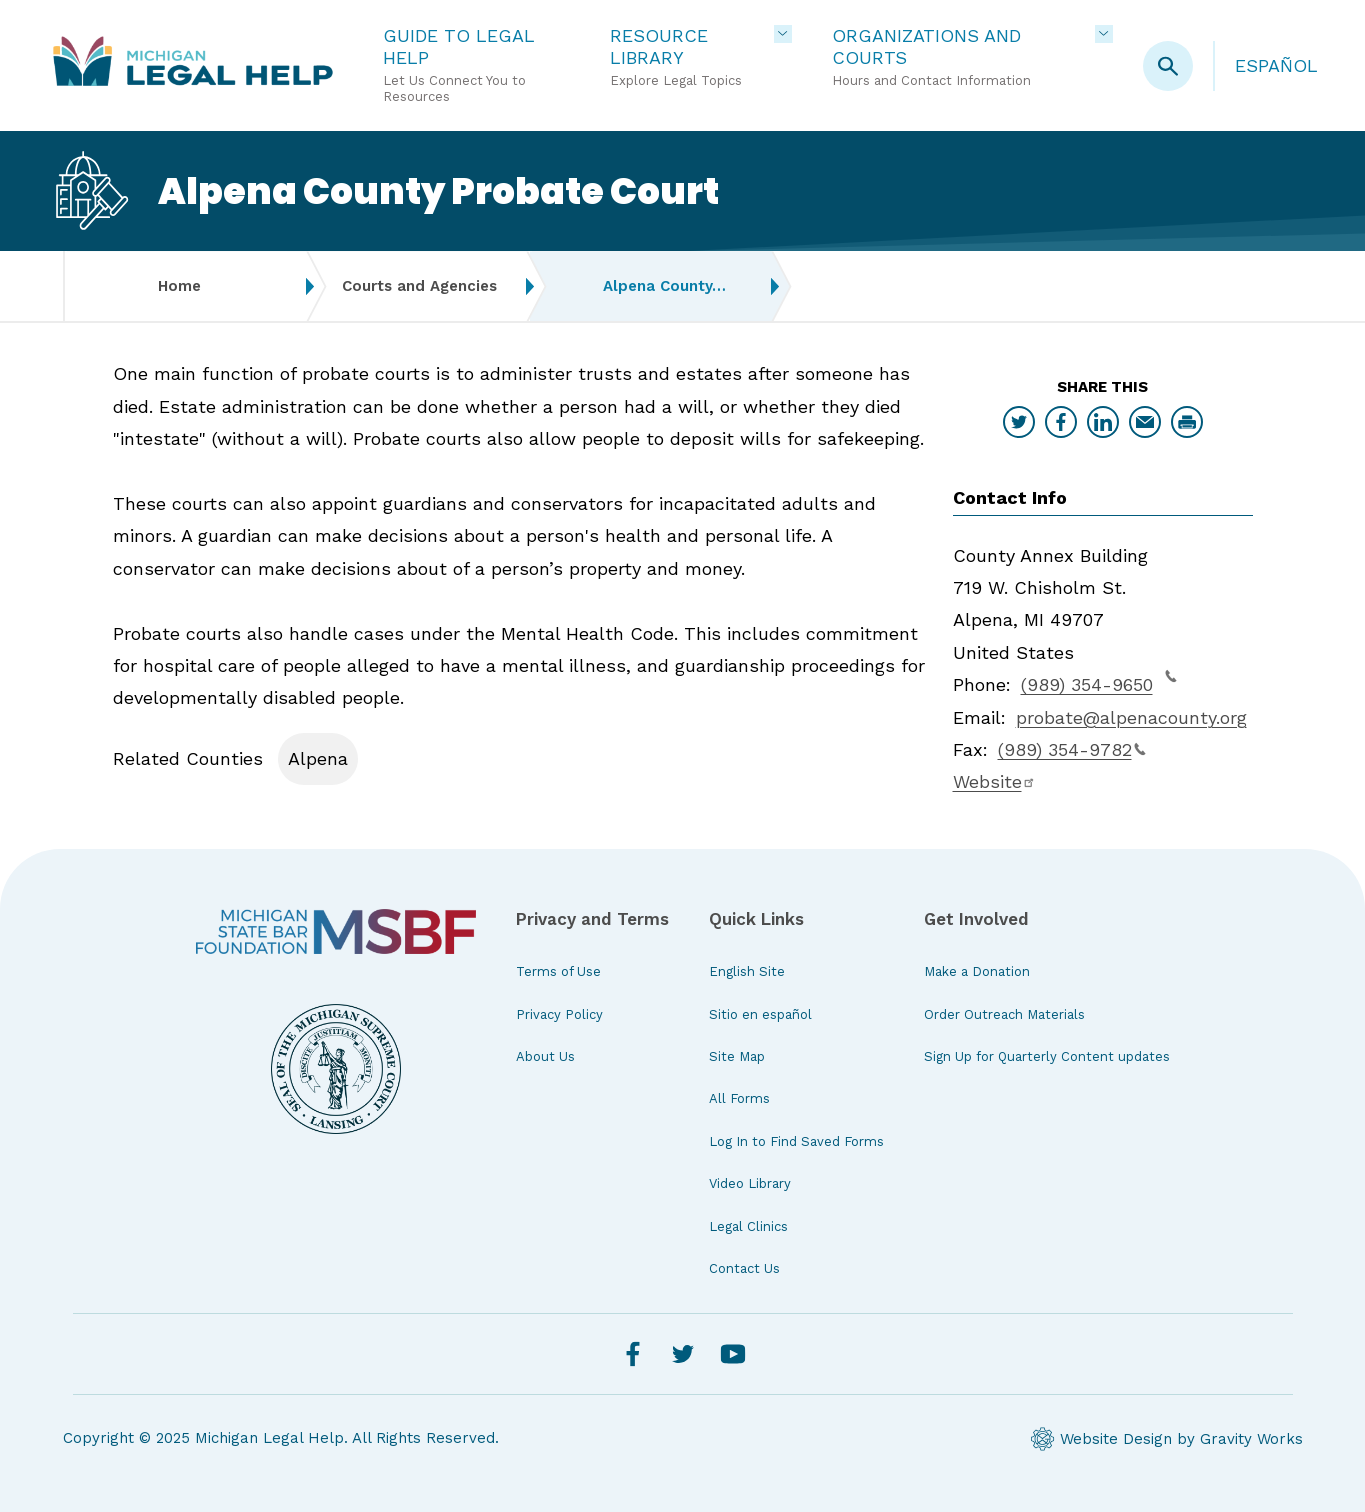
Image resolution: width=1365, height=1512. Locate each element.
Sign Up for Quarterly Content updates (1047, 1056)
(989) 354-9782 (1072, 749)
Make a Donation (977, 971)
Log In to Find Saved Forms (796, 1141)
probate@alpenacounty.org (1131, 717)
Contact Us (744, 1268)
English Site (747, 971)
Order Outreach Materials (1004, 1014)
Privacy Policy (559, 1014)
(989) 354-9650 (1099, 682)
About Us (545, 1056)
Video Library (750, 1183)
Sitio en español (760, 1014)
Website (994, 781)
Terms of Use (558, 971)
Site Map (737, 1056)
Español (1276, 65)
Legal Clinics (748, 1226)
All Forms (739, 1098)
